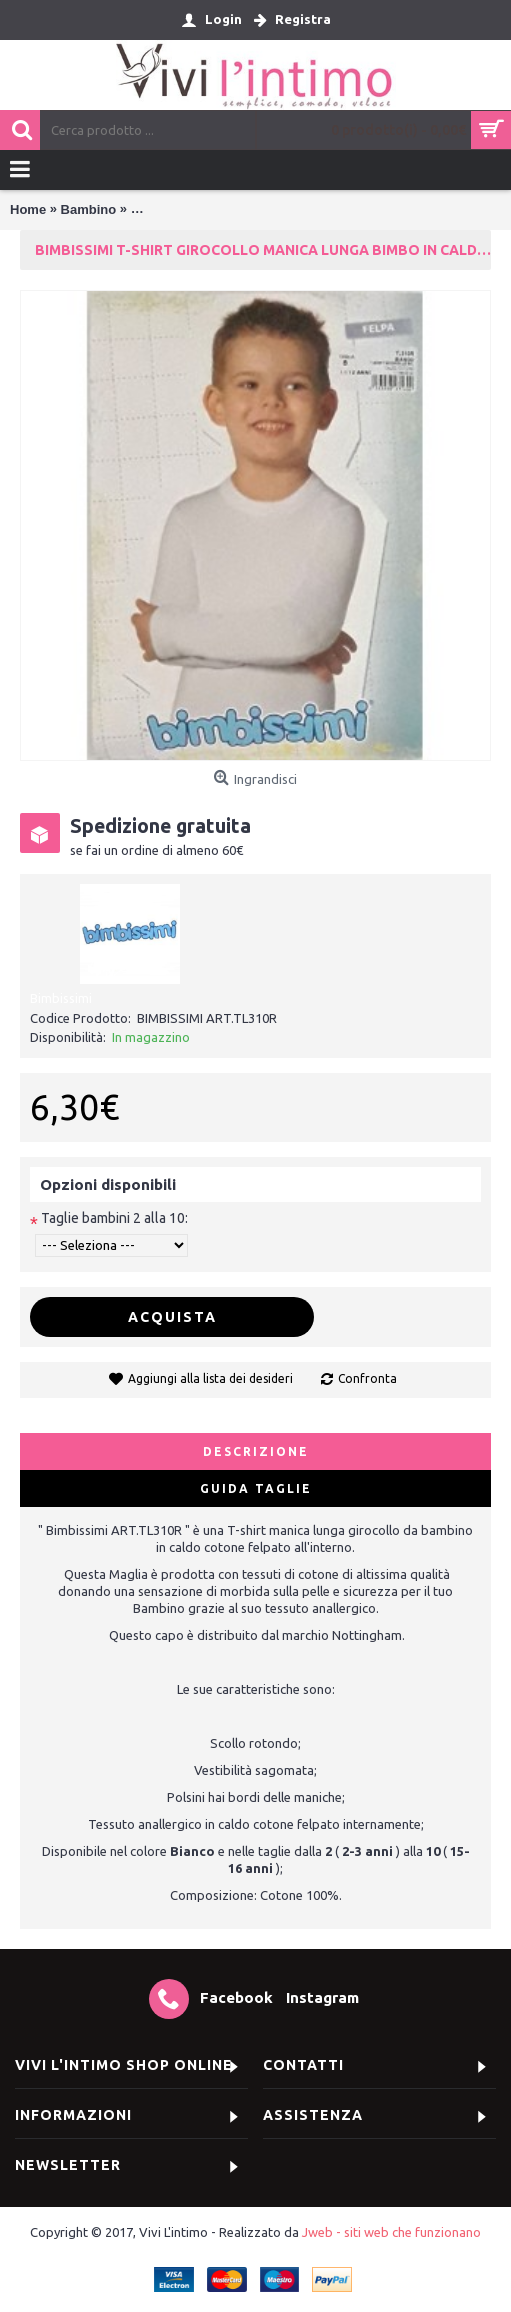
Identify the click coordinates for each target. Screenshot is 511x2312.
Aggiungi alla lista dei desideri (210, 1378)
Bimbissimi (61, 998)
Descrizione (256, 1451)
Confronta (367, 1378)
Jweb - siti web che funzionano (391, 2232)
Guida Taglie (256, 1488)
